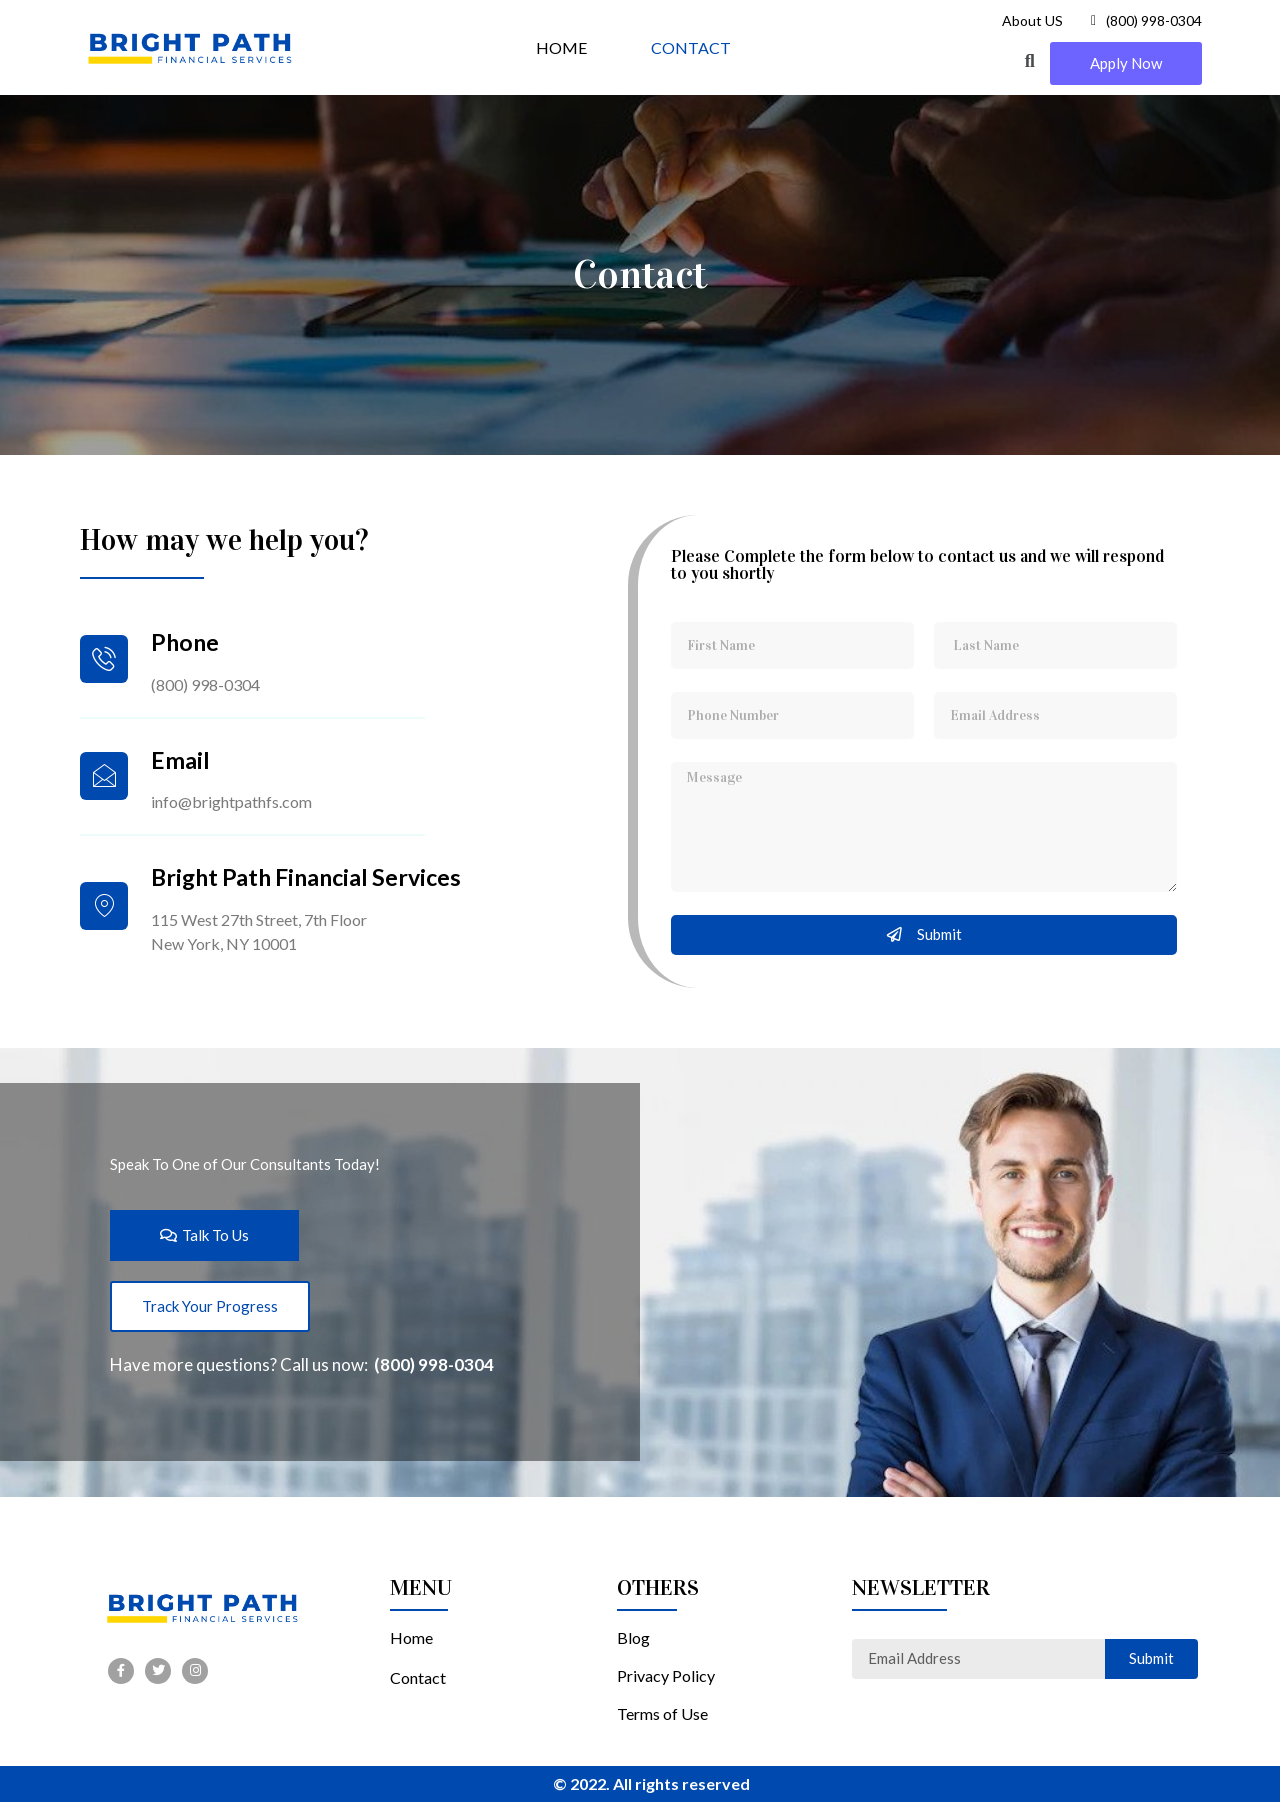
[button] (1126, 63)
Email (180, 760)
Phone (185, 642)
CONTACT (691, 47)
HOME (561, 47)
